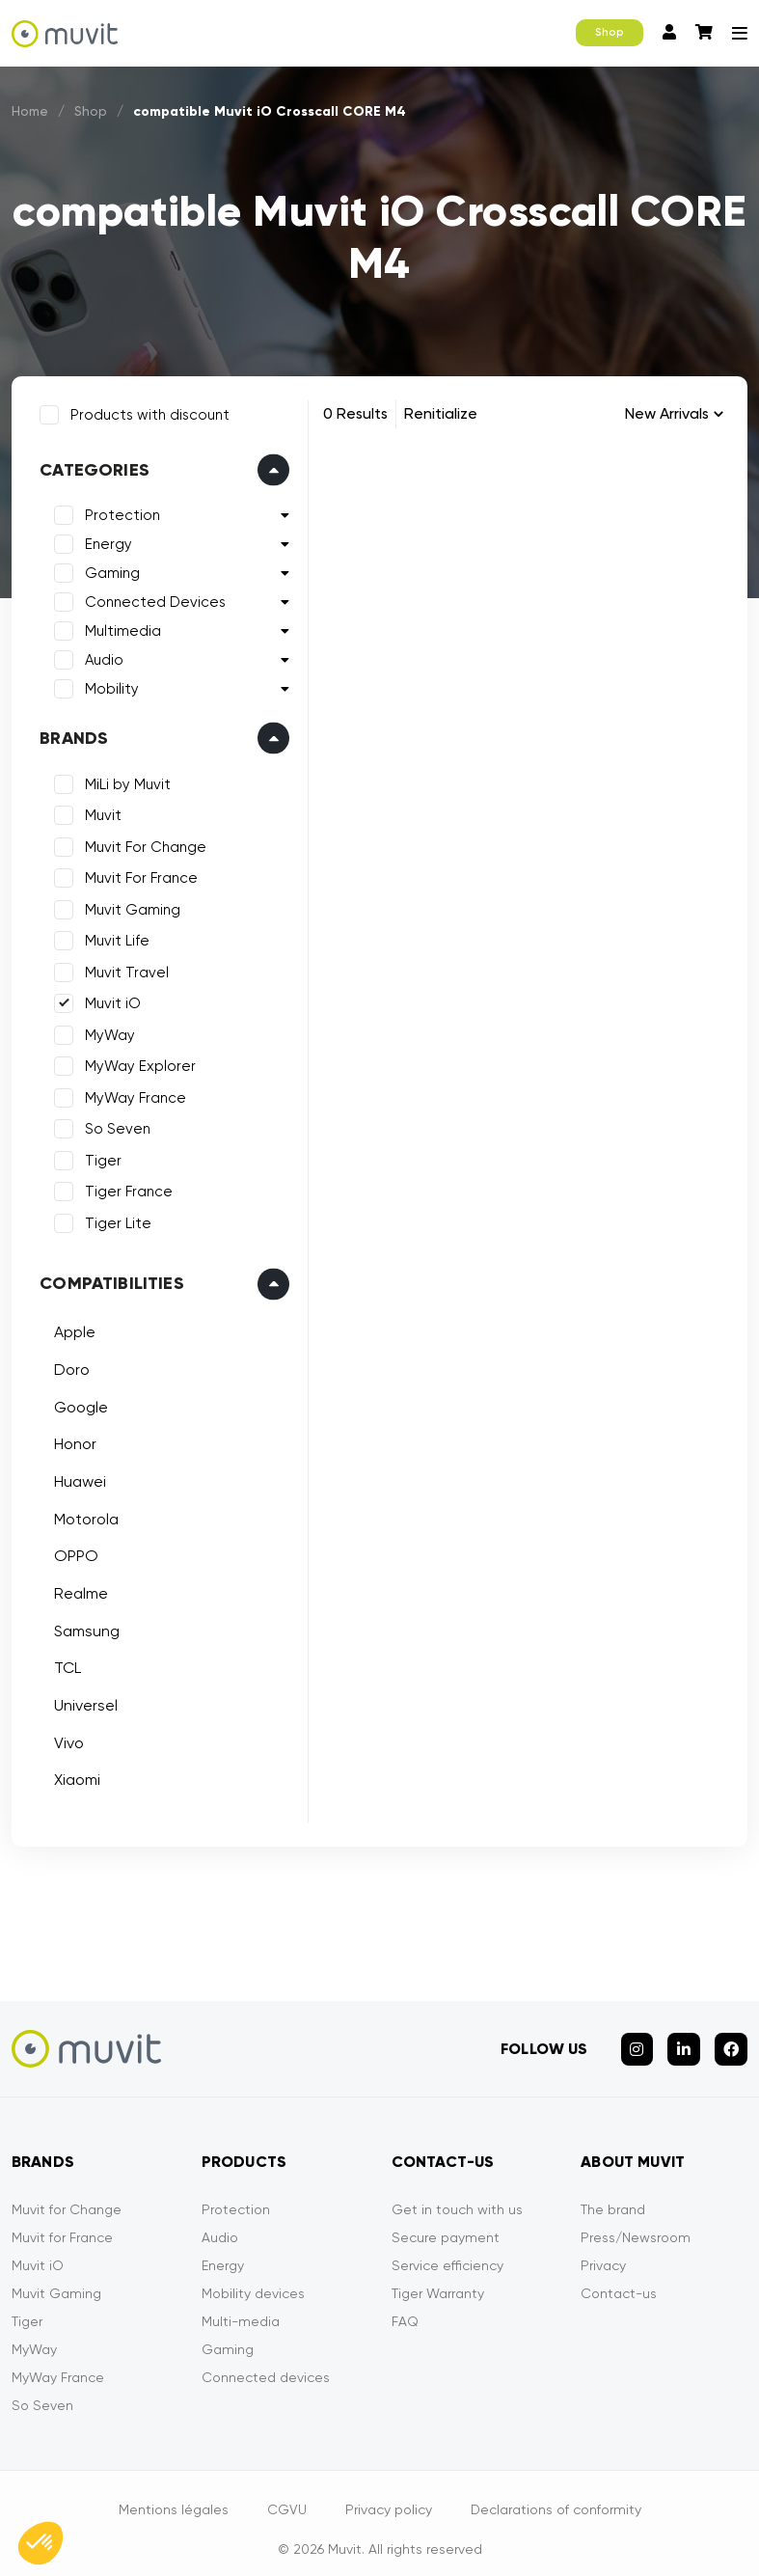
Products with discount (146, 411)
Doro (68, 1366)
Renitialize (440, 413)
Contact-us (619, 2280)
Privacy (603, 2253)
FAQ (405, 2308)
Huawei (76, 1477)
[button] (40, 2543)
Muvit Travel (123, 968)
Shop (609, 32)
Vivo (65, 1739)
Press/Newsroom (636, 2225)
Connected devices (266, 2364)
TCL (63, 1664)
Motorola (82, 1514)
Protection (118, 511)
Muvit (99, 811)
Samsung (83, 1627)
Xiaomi (73, 1776)
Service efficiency (447, 2253)
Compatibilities (108, 1279)
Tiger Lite (114, 1219)
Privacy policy (388, 2497)
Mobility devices (253, 2280)
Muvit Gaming (128, 906)
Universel (82, 1701)
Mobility (108, 685)
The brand (613, 2197)
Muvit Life (113, 936)
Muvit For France (137, 874)
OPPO (72, 1552)
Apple (71, 1328)
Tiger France (125, 1187)
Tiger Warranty (438, 2280)
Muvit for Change (67, 2197)
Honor (71, 1440)
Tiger (99, 1156)
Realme (77, 1589)
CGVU (287, 2497)
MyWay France (131, 1094)
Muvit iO (109, 999)
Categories (91, 466)
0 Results (355, 413)
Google (77, 1402)
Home (31, 111)
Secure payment (446, 2225)
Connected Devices (151, 598)
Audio (100, 656)
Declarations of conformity (556, 2497)
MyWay (106, 1031)
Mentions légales (174, 2497)
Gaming (108, 569)
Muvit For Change (142, 843)
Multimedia (119, 627)
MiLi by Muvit (124, 780)
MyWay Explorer (136, 1062)
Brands (70, 734)
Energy (104, 540)
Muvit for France (62, 2225)
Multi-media (241, 2308)
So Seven (114, 1125)
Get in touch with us (457, 2197)
